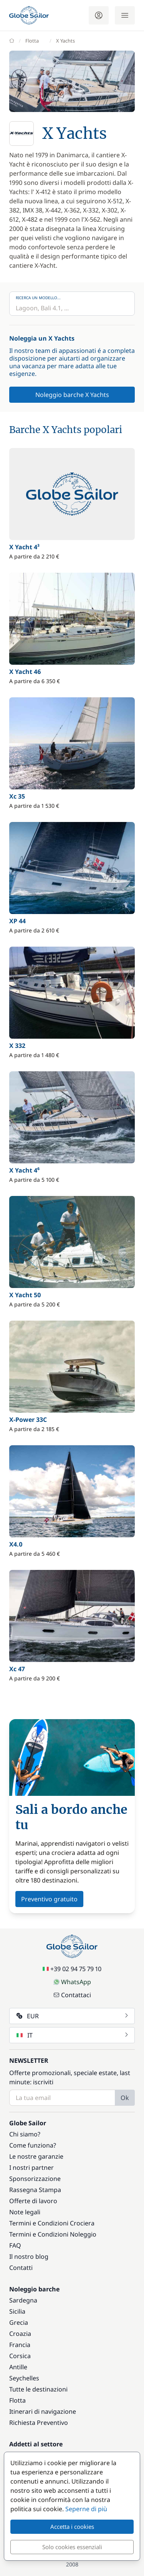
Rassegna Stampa (35, 2190)
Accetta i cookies (72, 2526)
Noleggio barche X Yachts (72, 394)
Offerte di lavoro (33, 2201)
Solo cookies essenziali (72, 2547)
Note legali (24, 2212)
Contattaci (72, 1995)
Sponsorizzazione (35, 2178)
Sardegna (23, 2300)
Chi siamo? (24, 2134)
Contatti (21, 2267)
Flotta (17, 2400)
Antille (18, 2367)
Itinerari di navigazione (42, 2411)
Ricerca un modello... (38, 297)
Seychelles (24, 2378)
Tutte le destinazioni (38, 2389)
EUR (73, 2016)
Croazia (20, 2333)
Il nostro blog (28, 2256)
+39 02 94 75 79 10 (72, 1969)
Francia (19, 2344)
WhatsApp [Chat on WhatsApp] (72, 1982)
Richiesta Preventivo (38, 2422)
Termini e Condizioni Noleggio (52, 2234)
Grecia (18, 2322)
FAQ (15, 2245)
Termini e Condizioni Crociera (51, 2223)
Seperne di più (86, 2509)
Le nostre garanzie (36, 2156)
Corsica (20, 2356)
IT (73, 2035)
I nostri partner (31, 2167)
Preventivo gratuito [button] (49, 1899)
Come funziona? (32, 2145)
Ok (125, 2097)
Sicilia (17, 2311)
